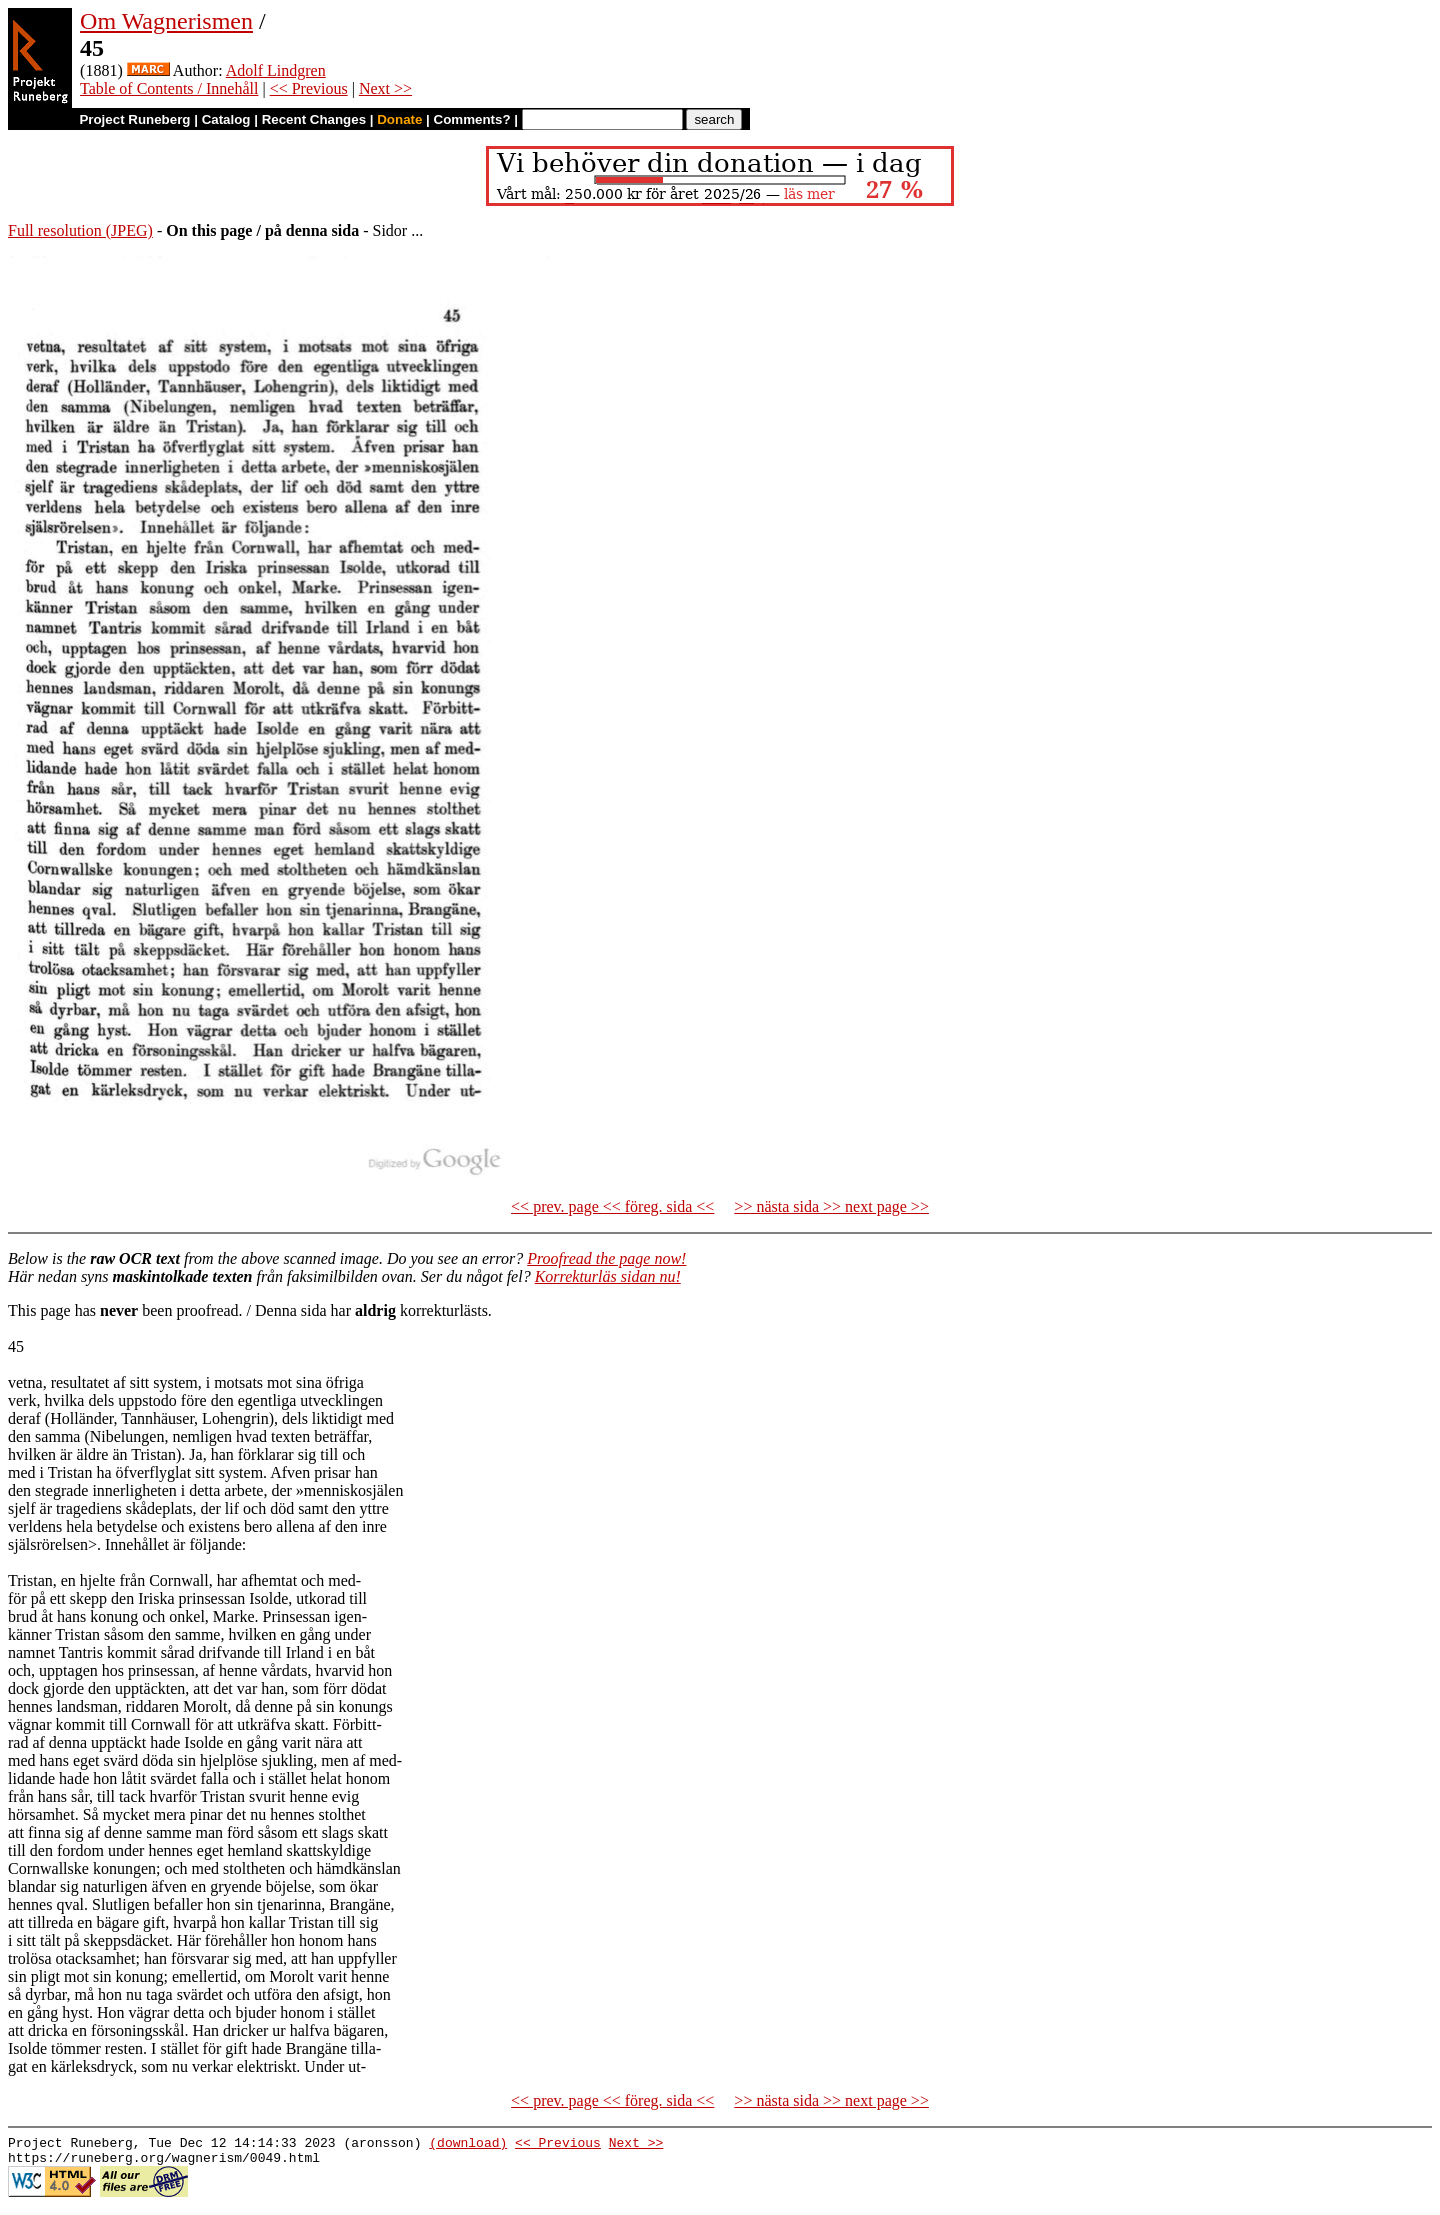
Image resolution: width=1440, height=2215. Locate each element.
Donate (399, 119)
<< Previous (309, 88)
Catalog (226, 119)
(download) (468, 2145)
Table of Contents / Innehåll (169, 88)
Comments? (472, 119)
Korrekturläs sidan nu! (608, 1276)
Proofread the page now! (606, 1258)
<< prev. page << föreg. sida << (612, 1206)
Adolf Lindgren (276, 70)
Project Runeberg (134, 119)
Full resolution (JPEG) (80, 230)
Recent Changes (314, 119)
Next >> (385, 88)
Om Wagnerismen (166, 21)
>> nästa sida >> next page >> (831, 1206)
